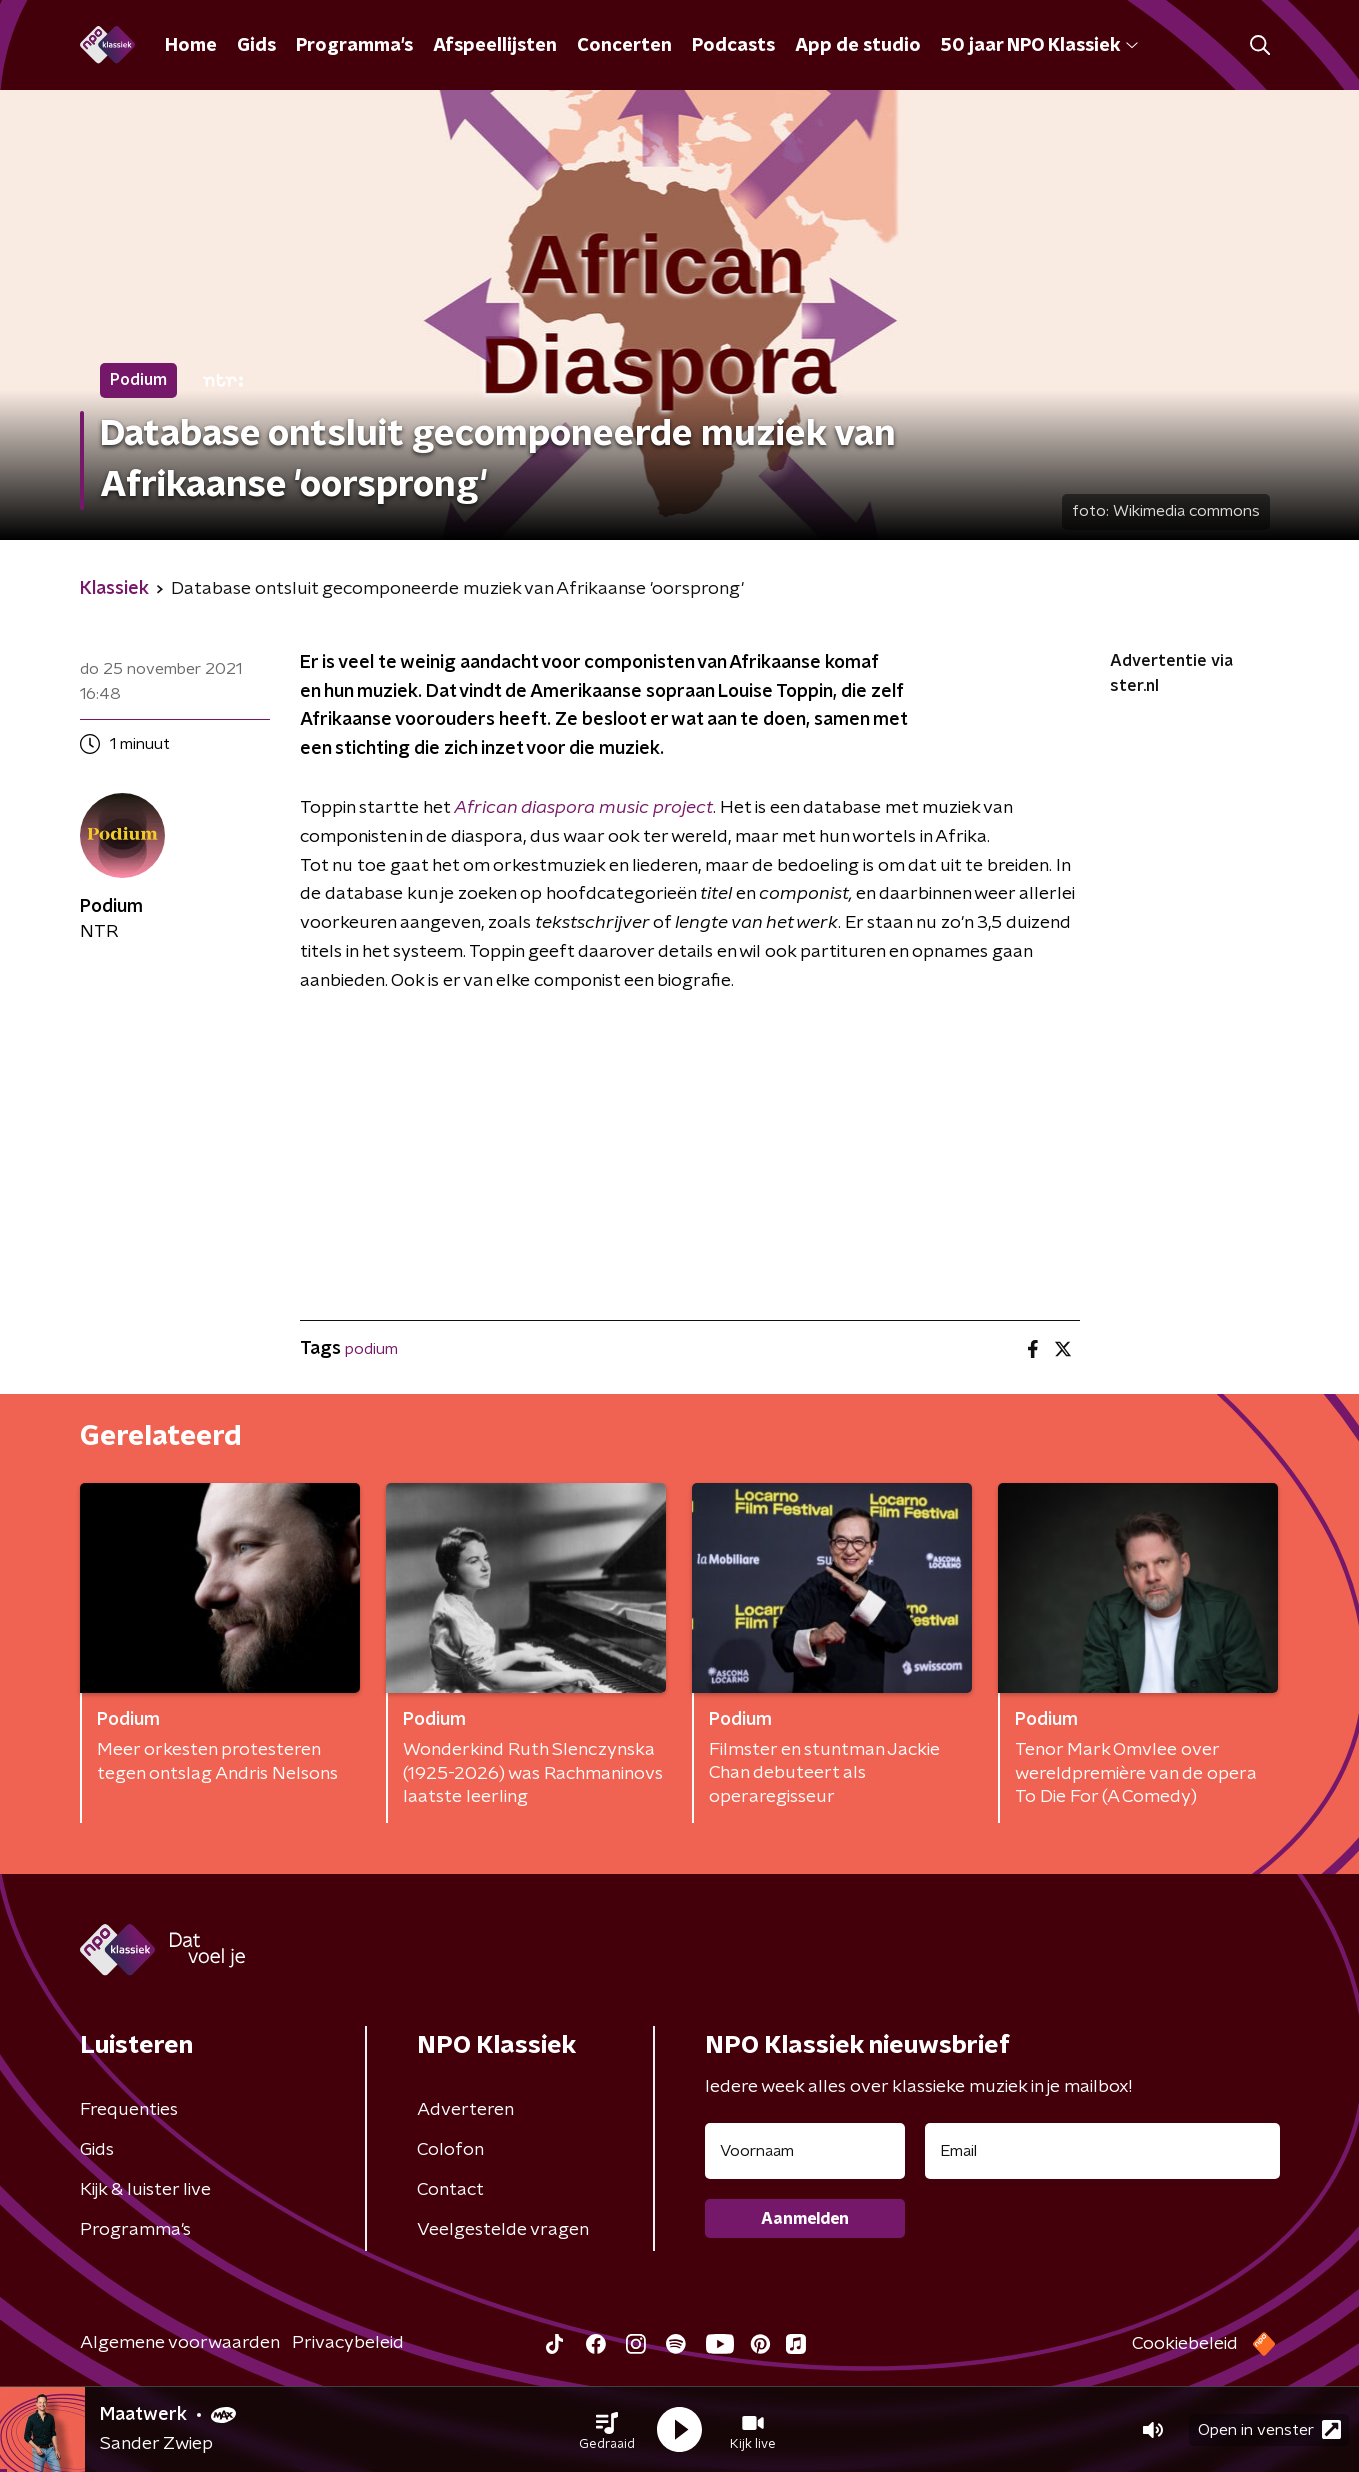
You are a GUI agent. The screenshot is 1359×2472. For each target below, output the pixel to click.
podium (371, 1349)
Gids (256, 46)
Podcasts (733, 46)
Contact (450, 2190)
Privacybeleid (348, 2343)
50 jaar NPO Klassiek (1039, 46)
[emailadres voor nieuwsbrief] (1102, 2151)
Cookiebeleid (1185, 2344)
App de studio (858, 46)
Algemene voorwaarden (180, 2343)
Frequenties (129, 2110)
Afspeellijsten (495, 46)
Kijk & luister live (145, 2190)
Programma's (354, 46)
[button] (607, 2430)
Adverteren (465, 2110)
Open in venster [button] (1269, 2429)
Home (191, 46)
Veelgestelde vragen (503, 2230)
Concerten (624, 46)
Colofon (450, 2150)
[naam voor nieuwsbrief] (805, 2151)
